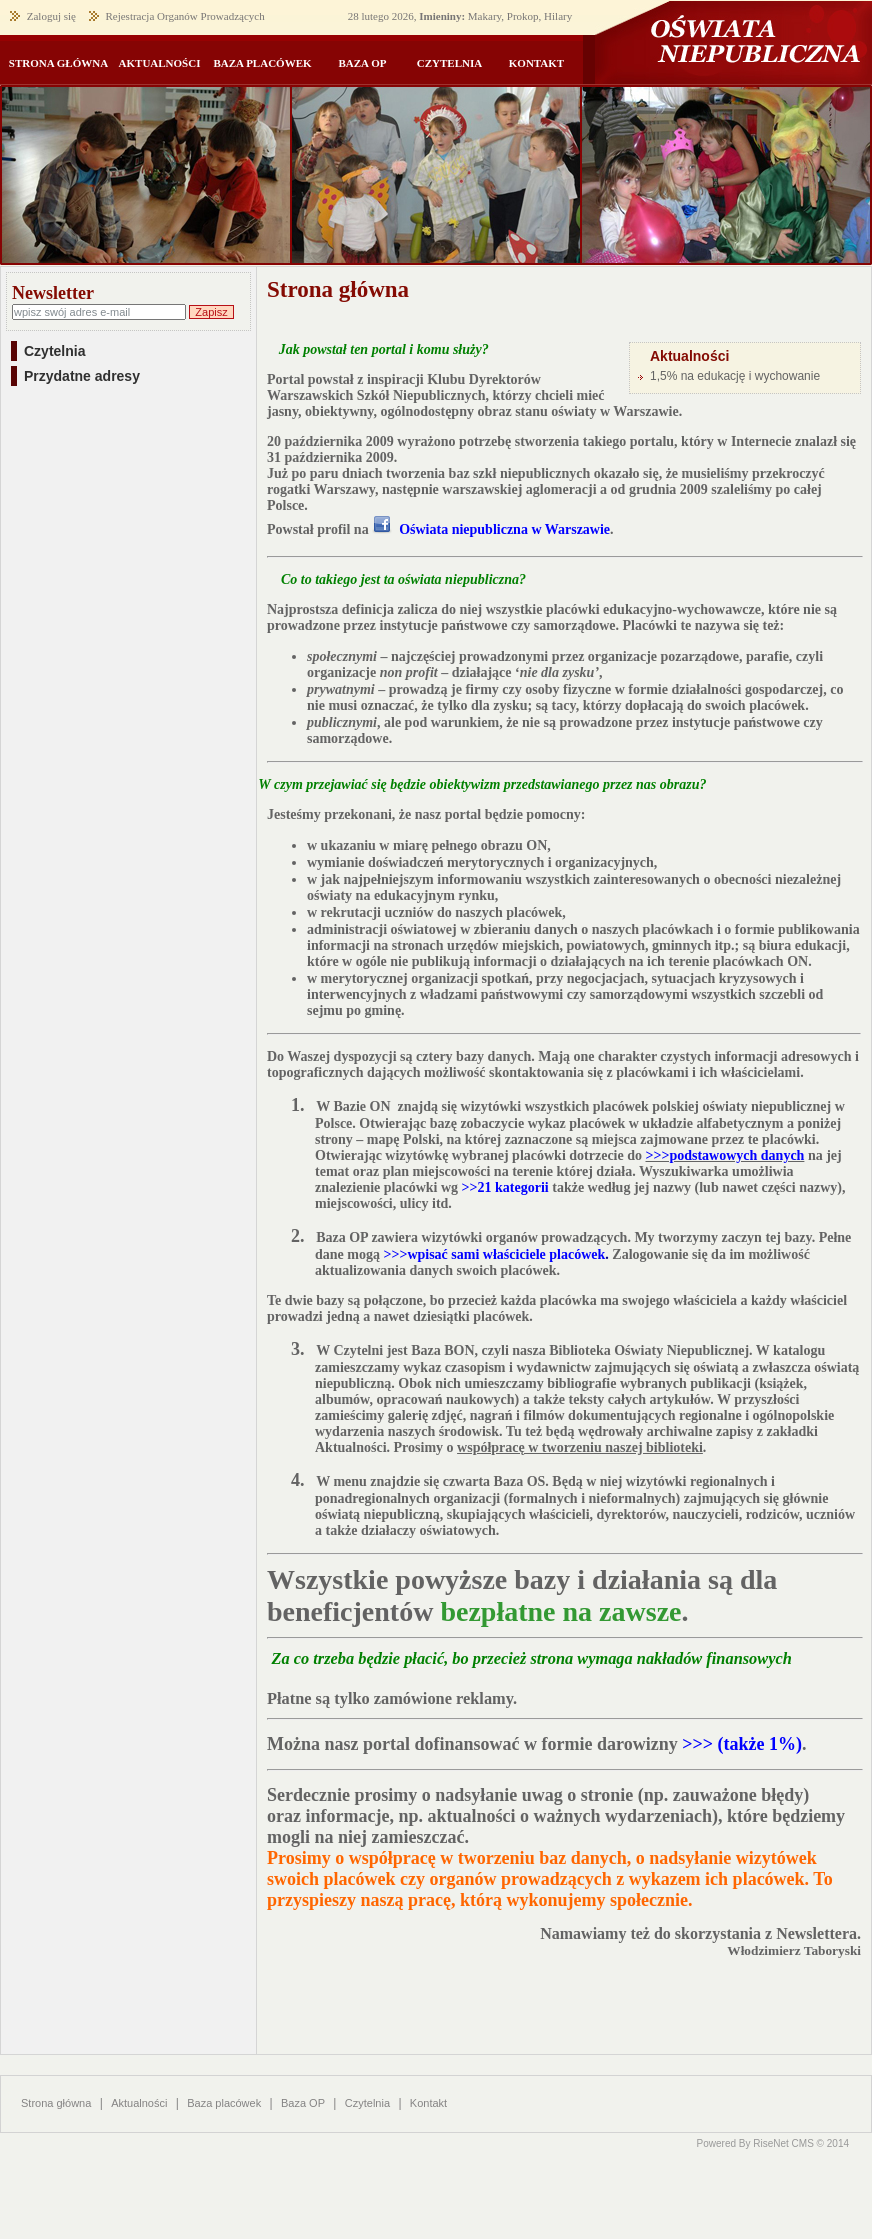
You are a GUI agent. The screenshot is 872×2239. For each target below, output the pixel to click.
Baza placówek (224, 2103)
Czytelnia (367, 2103)
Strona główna (56, 2103)
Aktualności (139, 2103)
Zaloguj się (51, 16)
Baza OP (303, 2103)
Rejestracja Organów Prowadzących (184, 16)
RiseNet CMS (783, 2143)
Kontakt (428, 2103)
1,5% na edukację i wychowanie (735, 376)
